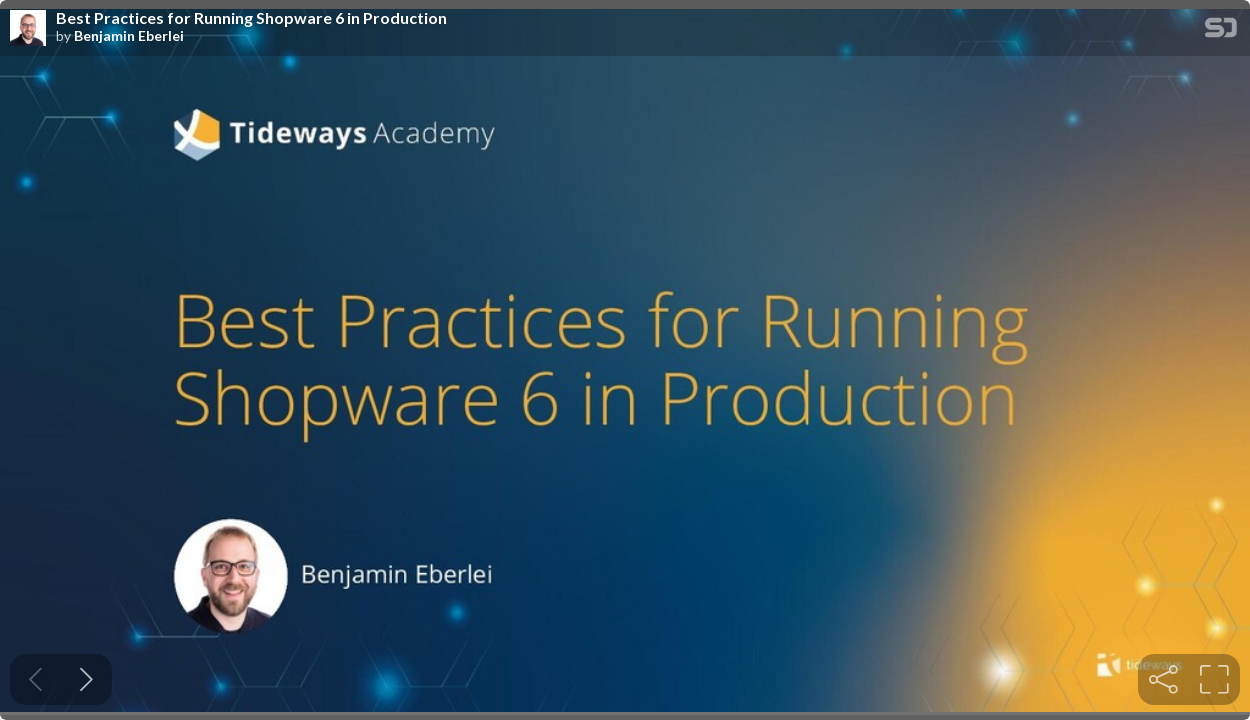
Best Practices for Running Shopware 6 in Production (251, 18)
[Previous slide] (35, 679)
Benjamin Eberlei (129, 36)
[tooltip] (1163, 679)
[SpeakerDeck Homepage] (1221, 31)
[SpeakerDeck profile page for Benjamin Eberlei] (28, 29)
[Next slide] (86, 679)
